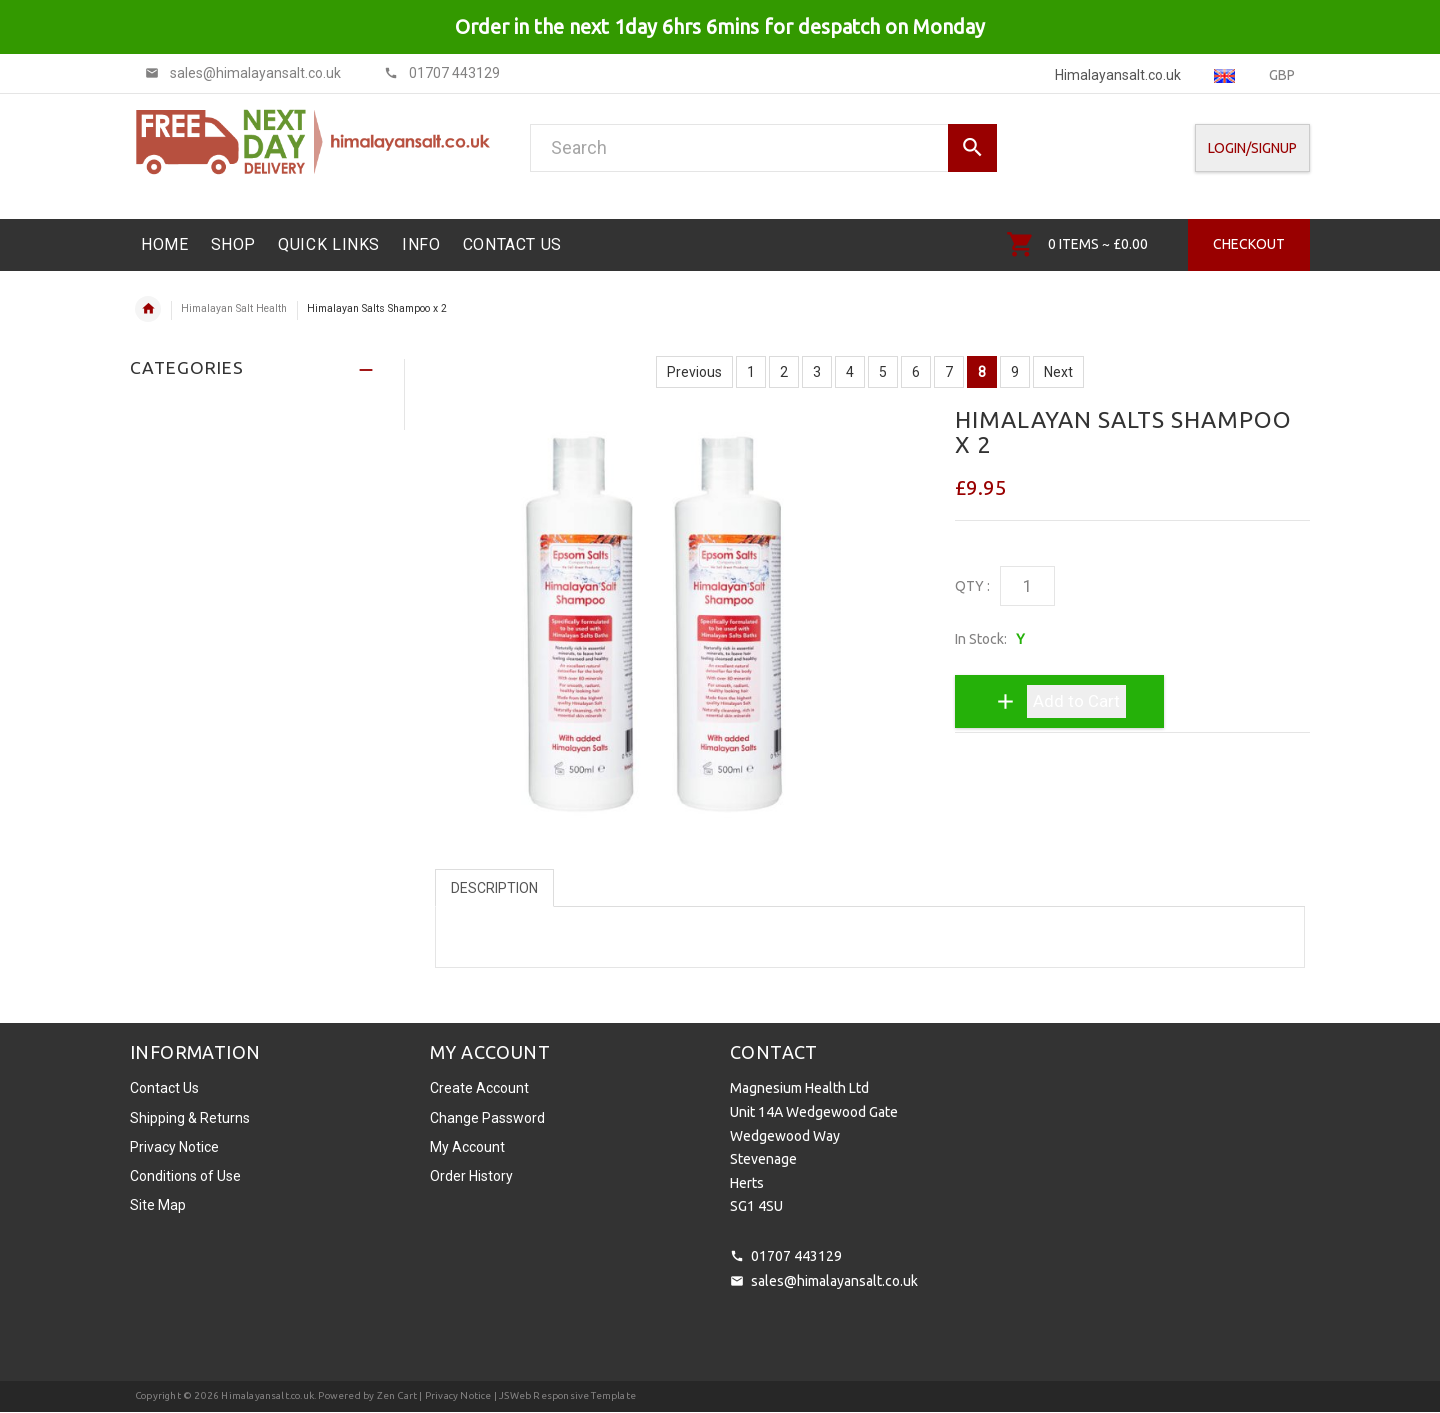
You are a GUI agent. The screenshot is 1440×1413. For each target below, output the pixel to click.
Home (148, 309)
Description (494, 888)
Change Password (487, 1118)
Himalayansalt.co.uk (267, 1395)
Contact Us (164, 1088)
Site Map (158, 1205)
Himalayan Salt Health (234, 308)
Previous (694, 372)
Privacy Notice (174, 1147)
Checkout (1249, 244)
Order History (471, 1176)
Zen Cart (397, 1395)
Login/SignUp (1252, 148)
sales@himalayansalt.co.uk (834, 1281)
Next (1058, 372)
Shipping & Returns (190, 1118)
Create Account (479, 1088)
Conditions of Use (185, 1176)
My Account (467, 1147)
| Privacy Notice (454, 1395)
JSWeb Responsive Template (567, 1395)
